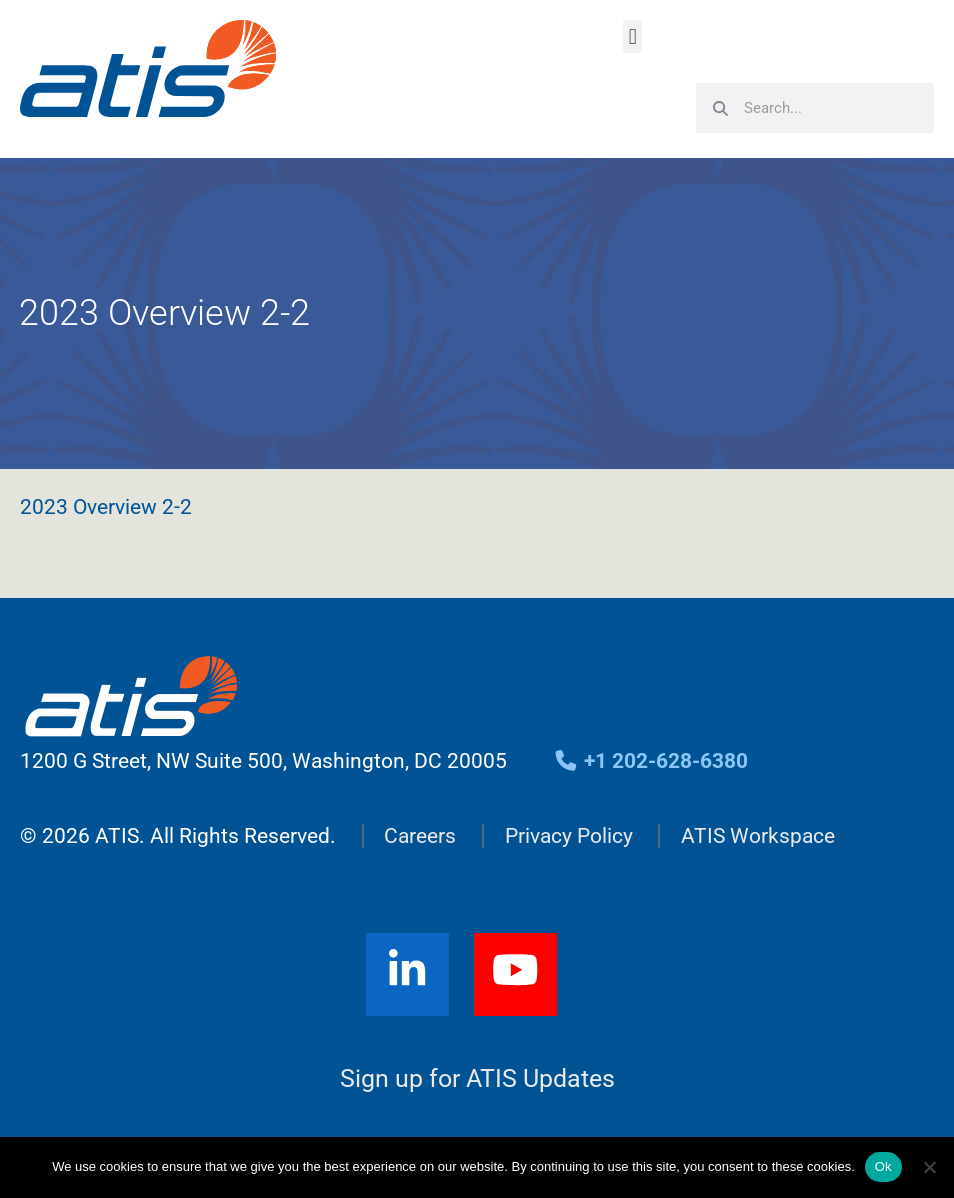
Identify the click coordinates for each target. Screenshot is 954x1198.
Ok (883, 1166)
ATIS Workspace (758, 836)
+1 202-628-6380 (650, 761)
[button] (632, 36)
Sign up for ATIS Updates (477, 1078)
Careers (420, 836)
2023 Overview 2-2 (106, 507)
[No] (929, 1167)
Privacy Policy (569, 836)
